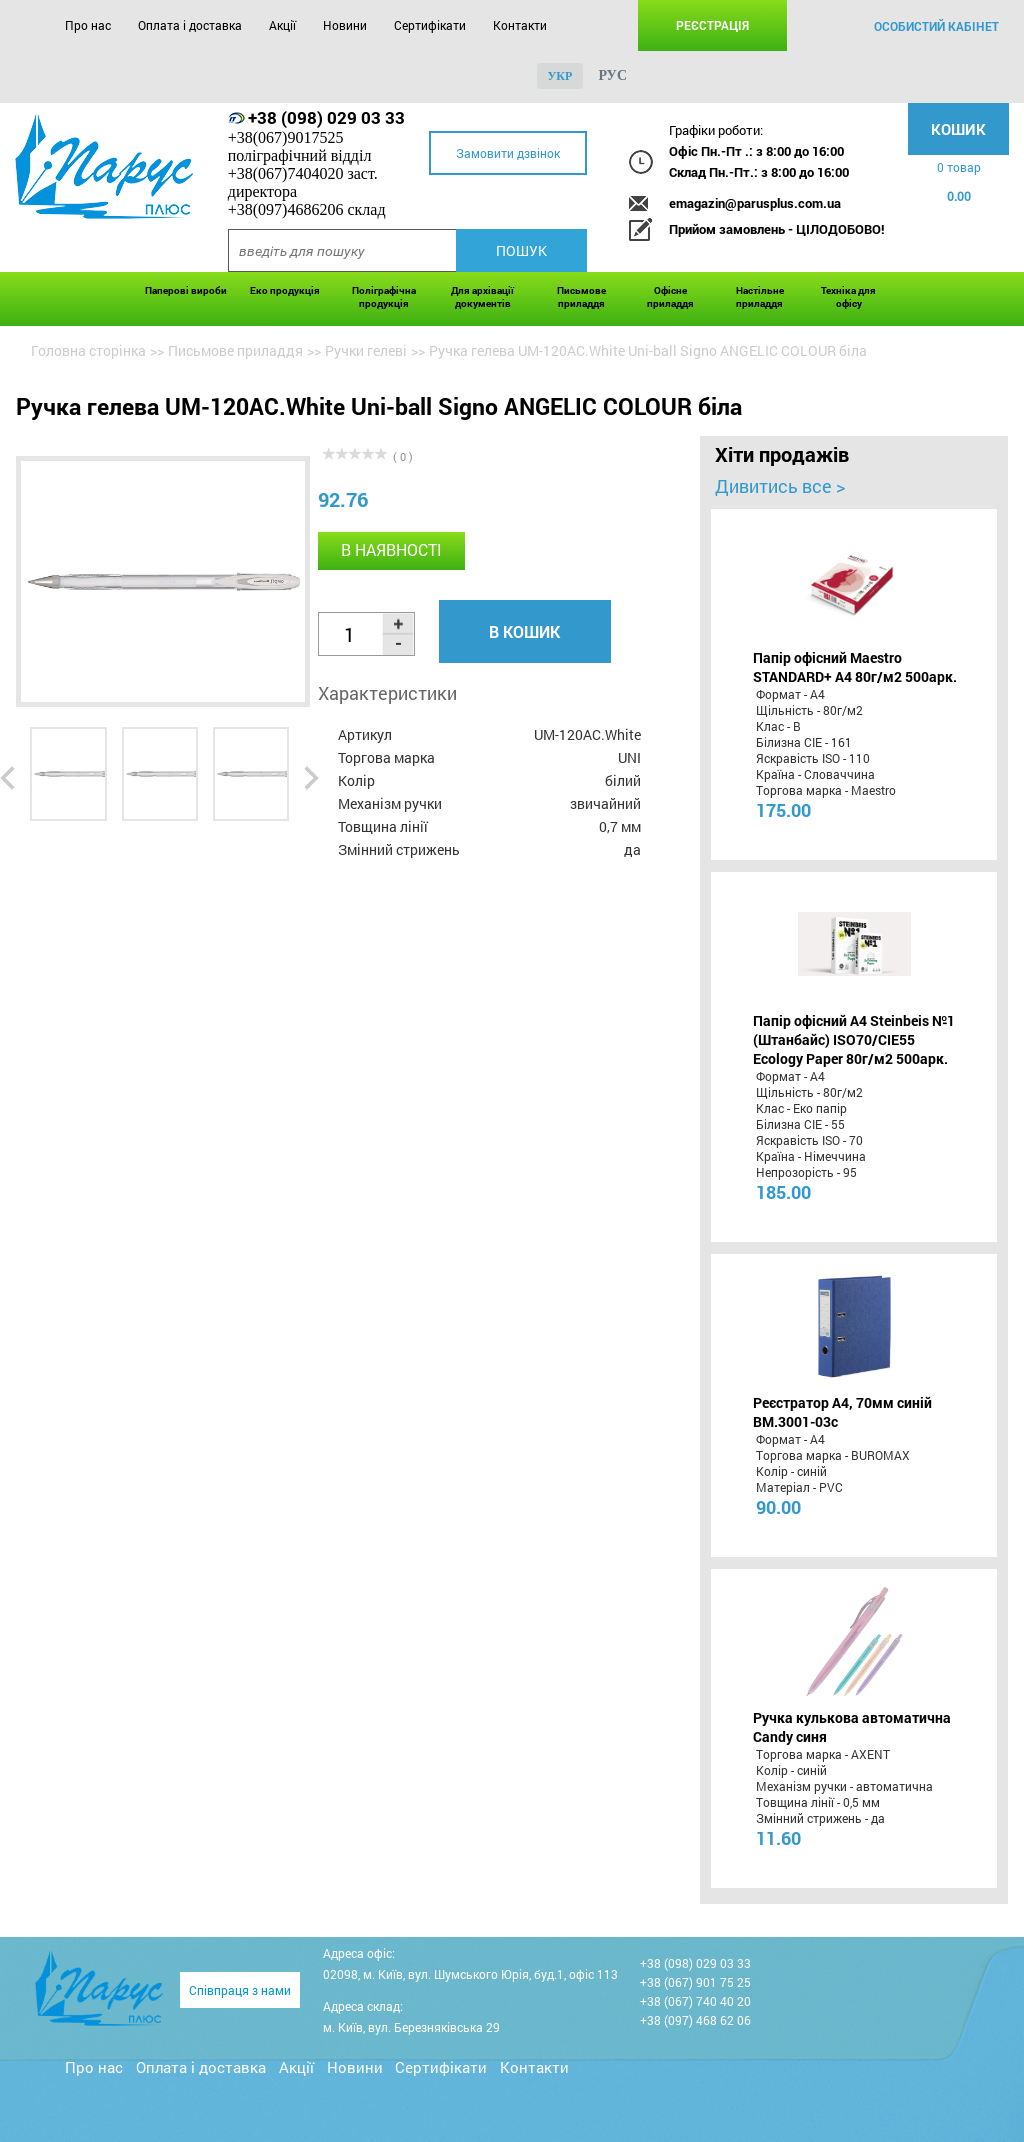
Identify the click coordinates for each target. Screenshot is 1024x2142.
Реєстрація (712, 25)
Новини (345, 25)
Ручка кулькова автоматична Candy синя (852, 1727)
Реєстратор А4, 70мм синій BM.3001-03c (842, 1412)
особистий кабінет (936, 26)
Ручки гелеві (366, 350)
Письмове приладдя (581, 297)
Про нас (88, 25)
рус (612, 75)
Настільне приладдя (760, 297)
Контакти (520, 25)
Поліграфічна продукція (384, 297)
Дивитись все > (780, 486)
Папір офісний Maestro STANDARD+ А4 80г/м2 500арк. (855, 667)
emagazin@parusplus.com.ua (755, 203)
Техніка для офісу (848, 297)
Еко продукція (285, 290)
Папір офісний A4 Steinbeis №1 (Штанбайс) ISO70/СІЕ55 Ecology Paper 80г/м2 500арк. (854, 1039)
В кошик (524, 631)
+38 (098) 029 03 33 (326, 117)
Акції (282, 25)
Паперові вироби (186, 290)
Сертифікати (430, 25)
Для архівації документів (482, 297)
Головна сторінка (88, 350)
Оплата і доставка (190, 25)
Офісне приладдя (670, 297)
